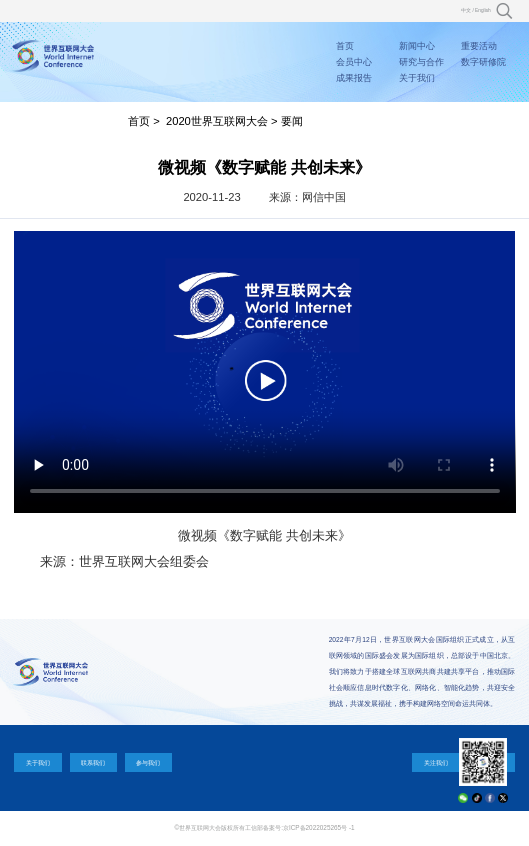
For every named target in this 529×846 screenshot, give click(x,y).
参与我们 (148, 762)
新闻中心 (417, 46)
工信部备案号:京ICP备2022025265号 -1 (299, 827)
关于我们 (417, 78)
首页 (345, 46)
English (483, 10)
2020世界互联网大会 (217, 121)
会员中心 (354, 62)
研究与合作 (421, 62)
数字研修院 (483, 62)
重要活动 (479, 46)
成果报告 (354, 78)
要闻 (292, 121)
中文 (466, 10)
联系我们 (93, 762)
